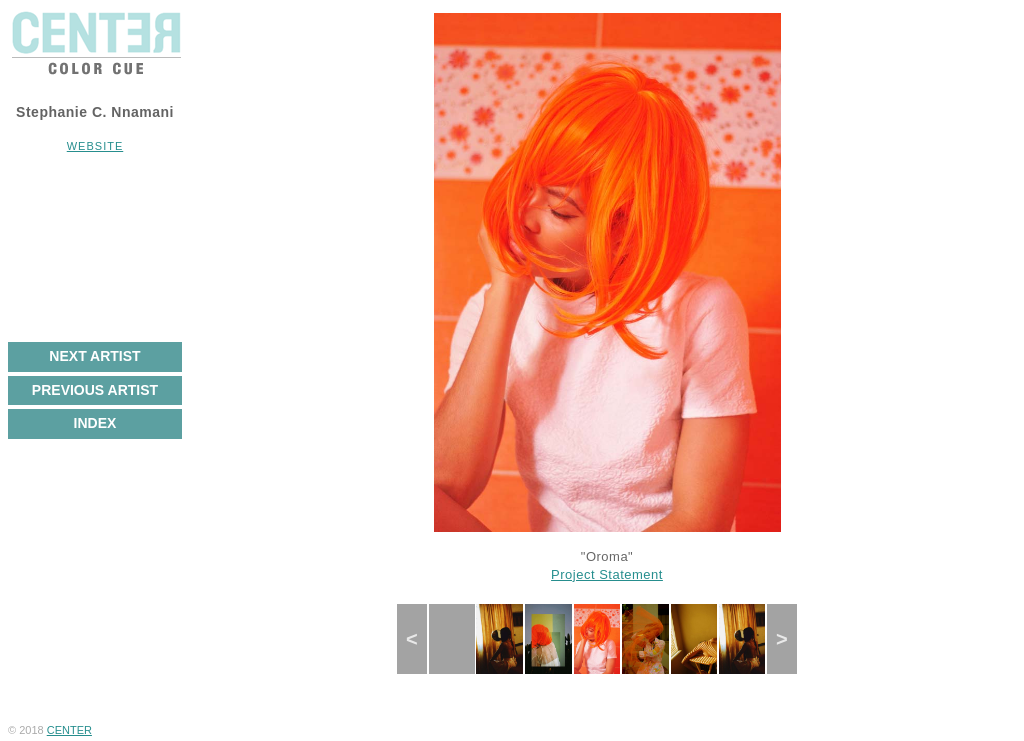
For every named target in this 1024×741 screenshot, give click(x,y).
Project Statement (607, 574)
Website (95, 146)
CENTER (69, 730)
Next (789, 639)
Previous (421, 639)
